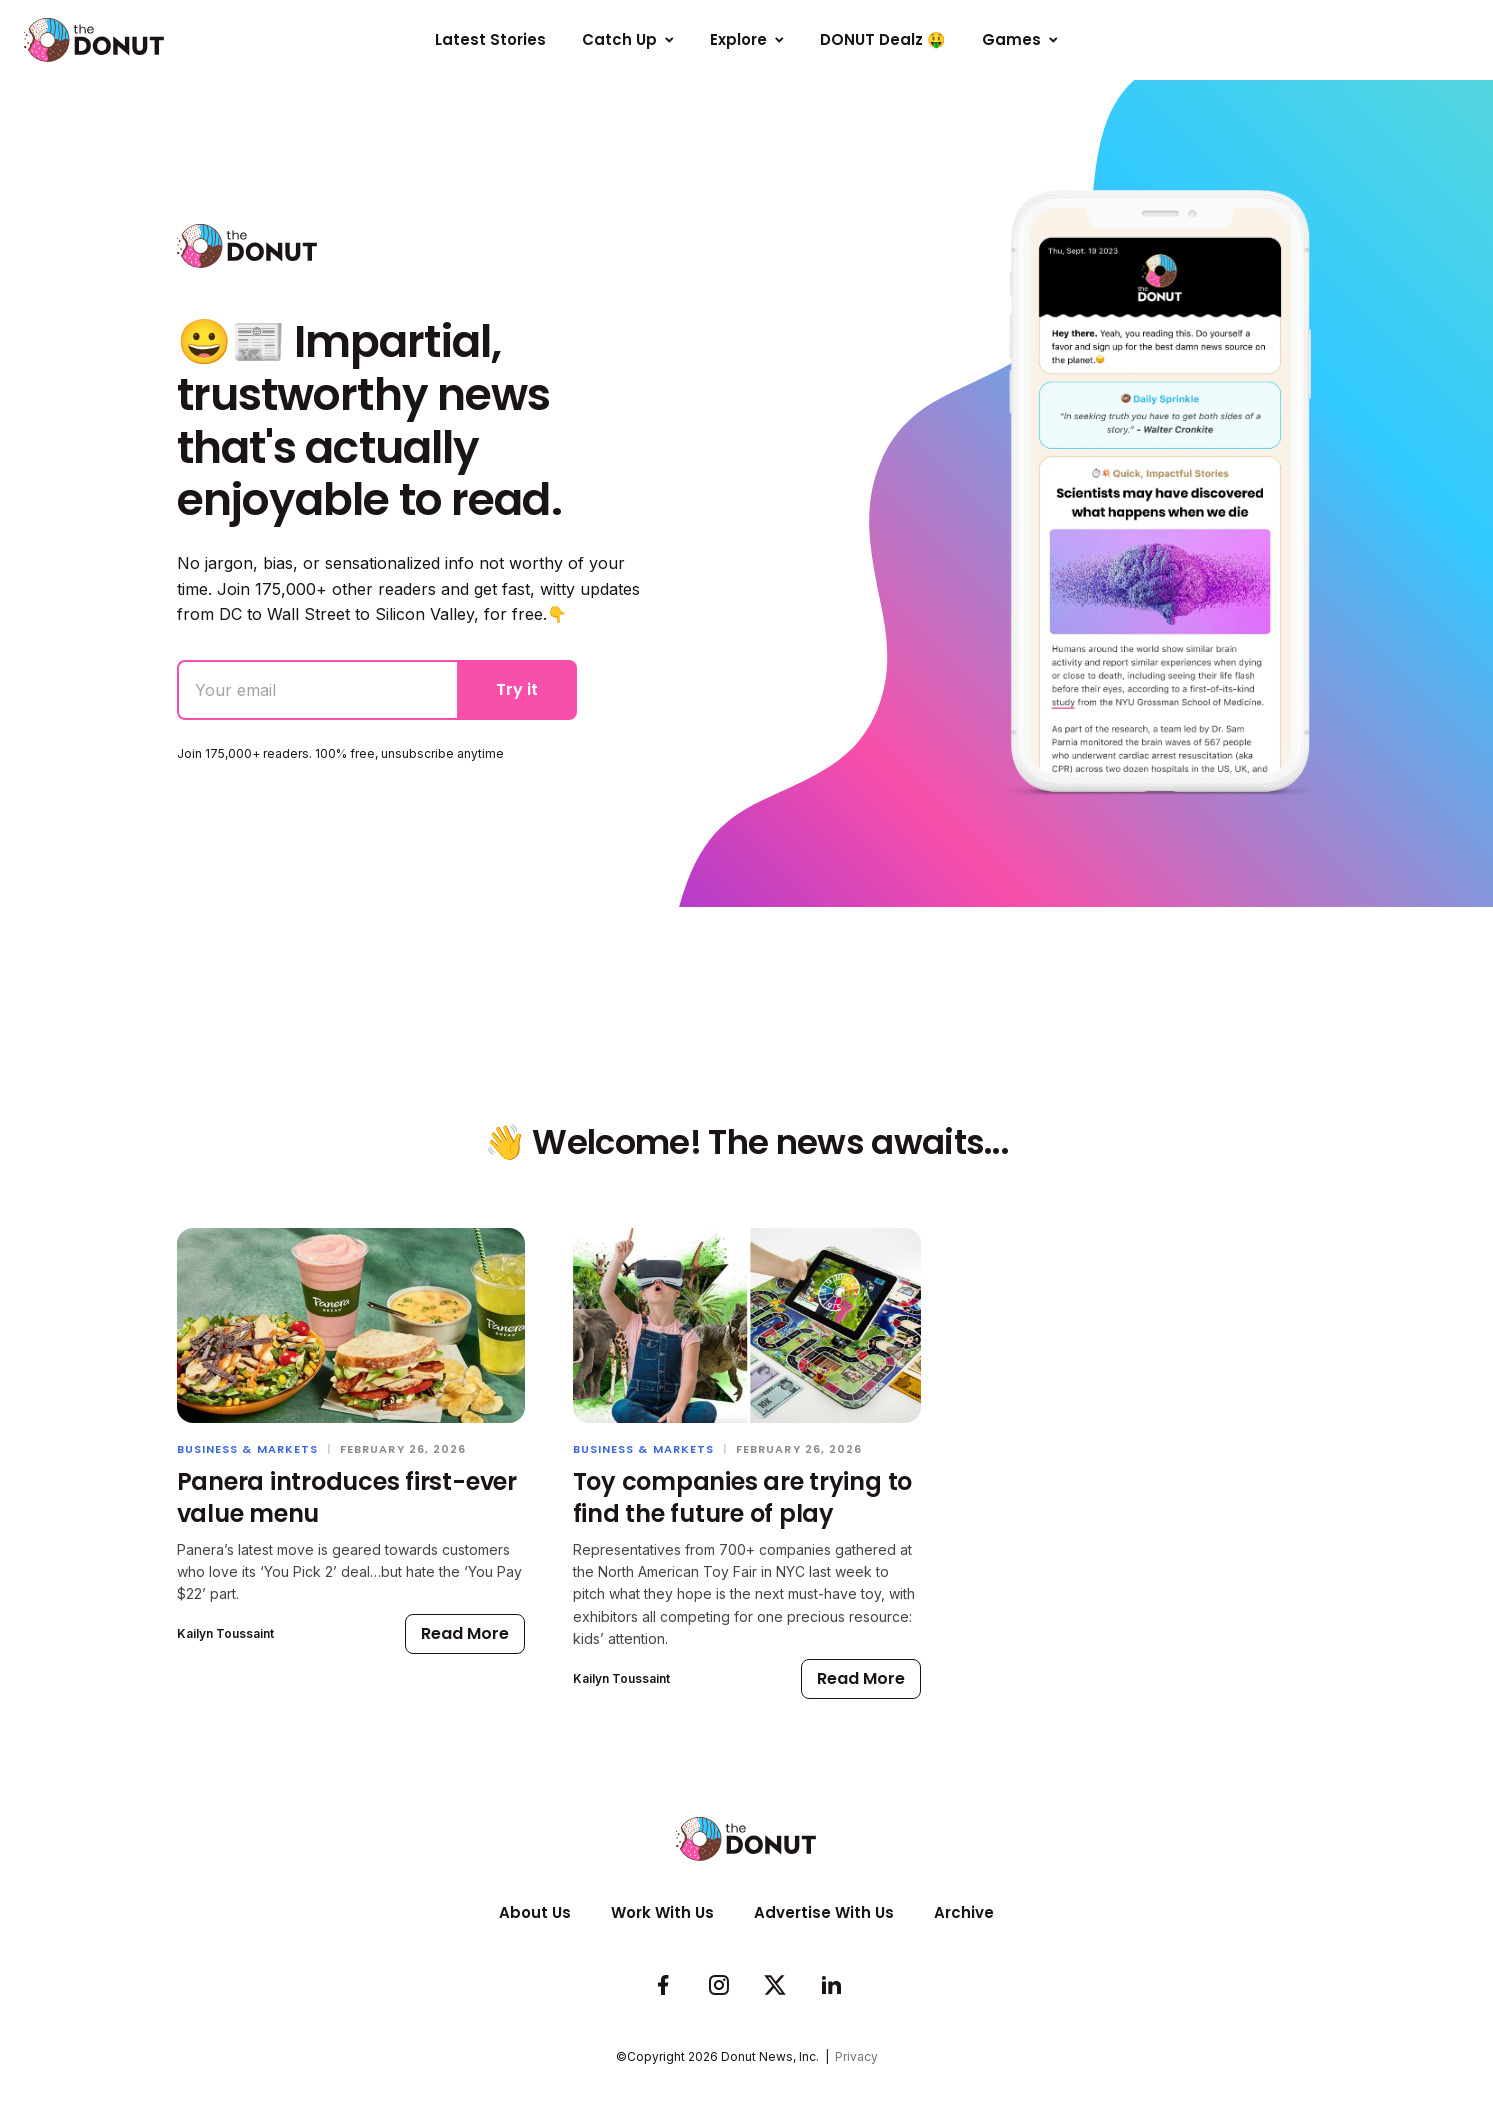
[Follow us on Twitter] (775, 1986)
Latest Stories (490, 39)
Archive (964, 1912)
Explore (747, 39)
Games (1020, 39)
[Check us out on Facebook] (663, 1986)
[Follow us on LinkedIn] (831, 1986)
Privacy (856, 2056)
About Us (535, 1912)
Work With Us (662, 1912)
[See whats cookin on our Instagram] (719, 1986)
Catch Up (628, 39)
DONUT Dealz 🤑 (883, 39)
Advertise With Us (824, 1912)
